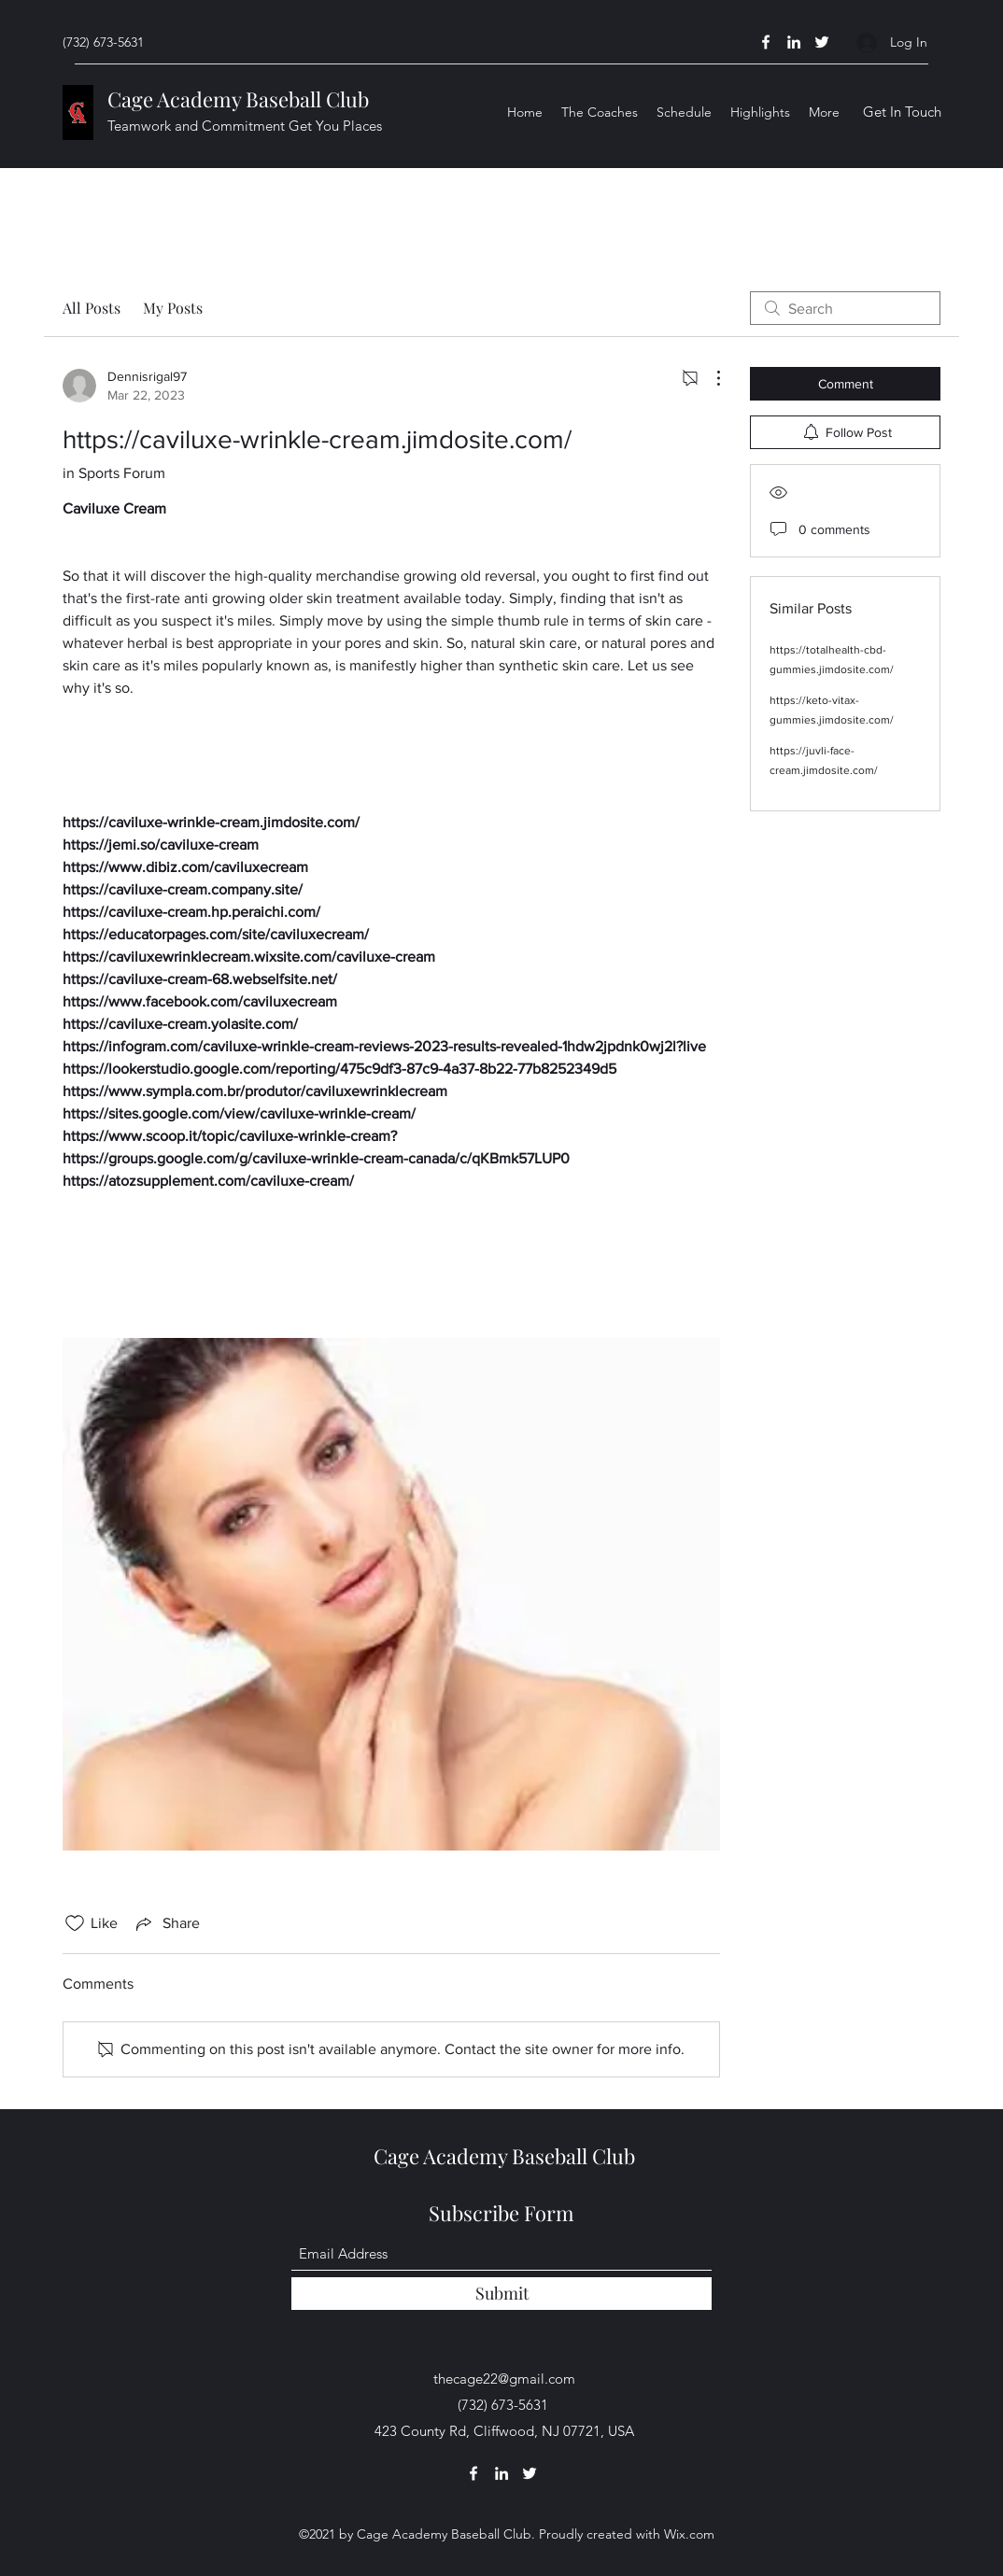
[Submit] (501, 2293)
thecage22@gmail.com (504, 2378)
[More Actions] (709, 378)
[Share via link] (166, 1923)
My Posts (173, 307)
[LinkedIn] (793, 42)
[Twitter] (821, 42)
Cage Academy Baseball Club (238, 99)
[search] (845, 308)
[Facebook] (765, 42)
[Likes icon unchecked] (75, 1923)
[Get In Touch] (902, 112)
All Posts (91, 307)
